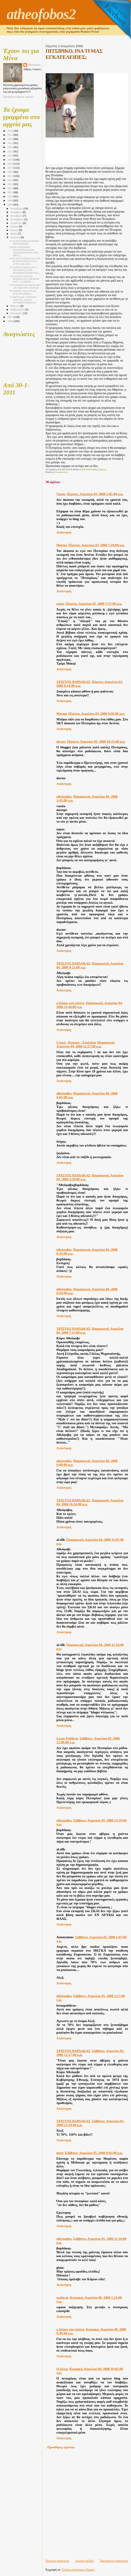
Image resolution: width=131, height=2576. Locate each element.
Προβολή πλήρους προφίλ (18, 96)
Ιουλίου (14, 226)
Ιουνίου (14, 230)
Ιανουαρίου (16, 313)
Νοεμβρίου (16, 212)
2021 (10, 151)
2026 (10, 130)
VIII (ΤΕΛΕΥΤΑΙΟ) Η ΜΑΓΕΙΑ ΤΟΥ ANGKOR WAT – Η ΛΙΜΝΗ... (24, 279)
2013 (10, 184)
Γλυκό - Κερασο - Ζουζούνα (76, 1042)
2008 (10, 204)
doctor (61, 741)
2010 (10, 196)
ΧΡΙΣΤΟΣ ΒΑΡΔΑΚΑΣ (73, 682)
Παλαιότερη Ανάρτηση (114, 2561)
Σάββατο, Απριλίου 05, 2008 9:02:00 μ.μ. (94, 2153)
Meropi (61, 545)
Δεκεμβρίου (16, 208)
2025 (10, 134)
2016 (10, 172)
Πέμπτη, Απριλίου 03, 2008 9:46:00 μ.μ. (96, 713)
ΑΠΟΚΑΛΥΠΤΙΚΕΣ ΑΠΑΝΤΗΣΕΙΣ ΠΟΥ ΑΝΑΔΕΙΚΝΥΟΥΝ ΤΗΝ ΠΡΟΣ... (24, 251)
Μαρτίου (15, 306)
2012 (10, 188)
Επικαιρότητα (61, 472)
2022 (10, 147)
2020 (10, 155)
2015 (10, 176)
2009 (10, 200)
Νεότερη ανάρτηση (57, 2561)
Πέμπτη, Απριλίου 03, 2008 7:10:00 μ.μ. (96, 545)
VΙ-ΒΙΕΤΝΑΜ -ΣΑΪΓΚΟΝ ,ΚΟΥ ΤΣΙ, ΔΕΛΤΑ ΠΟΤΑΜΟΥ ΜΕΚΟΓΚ (23, 300)
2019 (10, 159)
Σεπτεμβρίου (17, 219)
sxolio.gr (62, 2297)
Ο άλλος (62, 2369)
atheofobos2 (41, 14)
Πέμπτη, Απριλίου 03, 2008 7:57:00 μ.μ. (94, 604)
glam (59, 2153)
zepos (60, 604)
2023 (10, 143)
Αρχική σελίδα (84, 2561)
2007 (10, 317)
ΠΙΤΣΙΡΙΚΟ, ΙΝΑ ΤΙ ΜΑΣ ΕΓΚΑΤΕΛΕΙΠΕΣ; (23, 292)
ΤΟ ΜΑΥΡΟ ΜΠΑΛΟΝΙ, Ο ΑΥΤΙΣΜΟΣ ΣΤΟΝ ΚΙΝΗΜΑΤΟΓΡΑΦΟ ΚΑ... (25, 270)
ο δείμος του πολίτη (70, 1003)
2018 (10, 163)
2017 (10, 167)
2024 (10, 139)
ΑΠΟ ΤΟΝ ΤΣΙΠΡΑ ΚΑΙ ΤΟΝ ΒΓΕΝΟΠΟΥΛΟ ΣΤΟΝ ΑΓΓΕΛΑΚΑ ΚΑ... (25, 261)
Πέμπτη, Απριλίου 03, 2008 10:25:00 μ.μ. (96, 741)
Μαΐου (14, 233)
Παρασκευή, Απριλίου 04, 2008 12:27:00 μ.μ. (85, 1044)
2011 (10, 192)
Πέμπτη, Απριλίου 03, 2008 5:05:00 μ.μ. (95, 494)
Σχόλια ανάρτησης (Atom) (78, 2569)
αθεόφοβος (64, 796)
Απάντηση (63, 532)
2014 (10, 180)
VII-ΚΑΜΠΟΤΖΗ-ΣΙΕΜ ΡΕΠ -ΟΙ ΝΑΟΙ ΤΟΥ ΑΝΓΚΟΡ (25, 286)
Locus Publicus (67, 1738)
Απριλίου (15, 237)
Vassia (61, 494)
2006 (10, 321)
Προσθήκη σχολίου (61, 2447)
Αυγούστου (16, 223)
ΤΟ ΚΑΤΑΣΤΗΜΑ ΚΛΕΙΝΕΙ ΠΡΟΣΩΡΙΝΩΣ (24, 242)
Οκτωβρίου (16, 215)
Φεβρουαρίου (17, 309)
